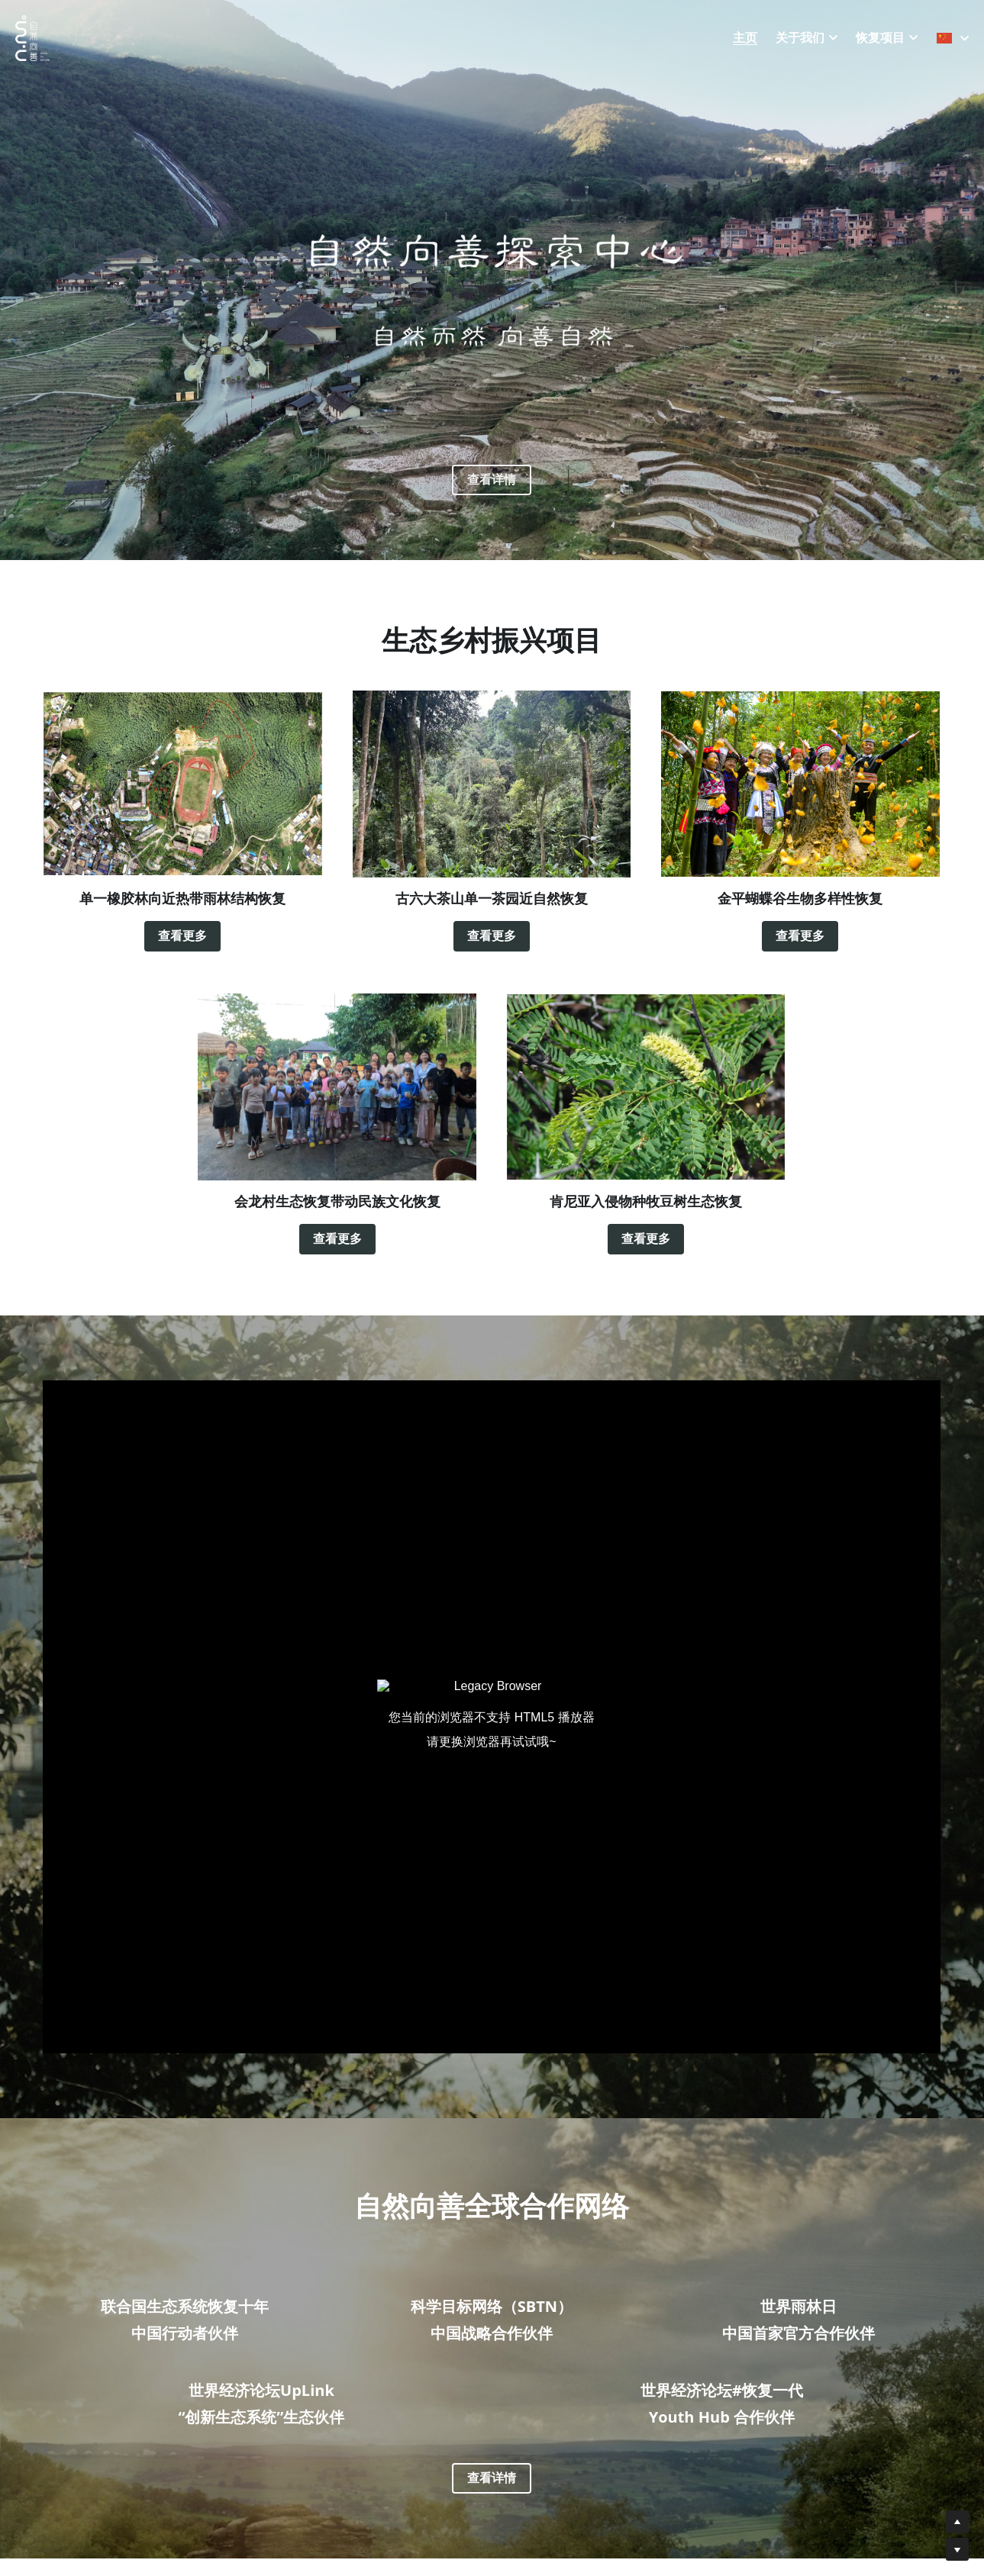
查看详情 (491, 479)
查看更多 (182, 936)
